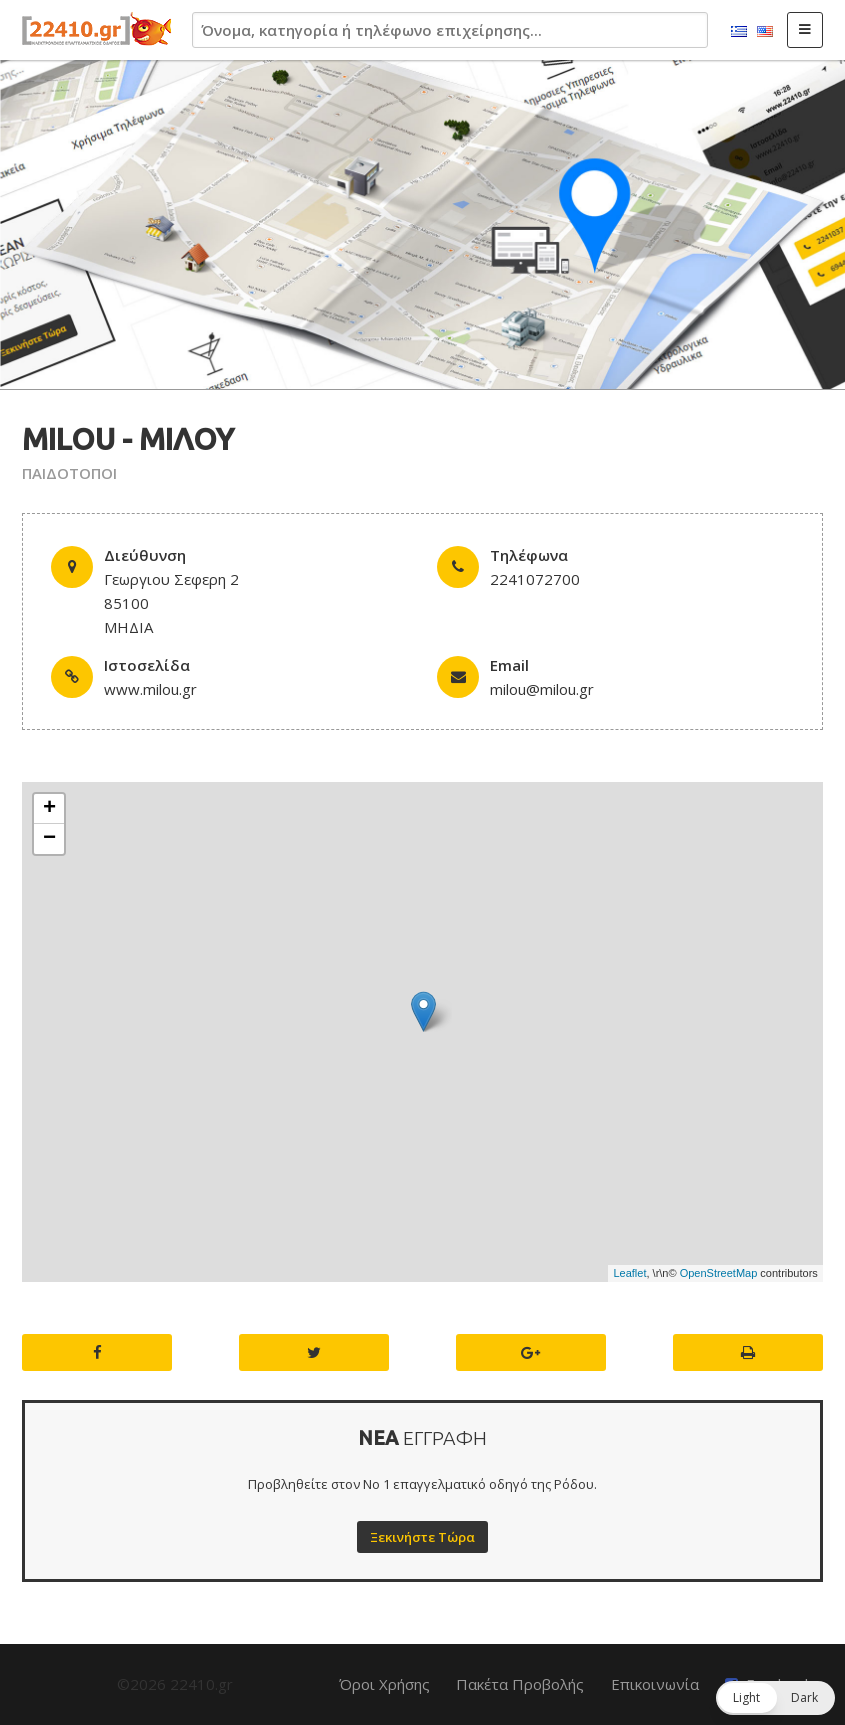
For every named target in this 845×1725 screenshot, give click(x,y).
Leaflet (629, 1273)
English (765, 32)
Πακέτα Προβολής (520, 1684)
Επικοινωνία (655, 1684)
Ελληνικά (739, 32)
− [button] (49, 839)
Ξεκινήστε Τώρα (422, 1537)
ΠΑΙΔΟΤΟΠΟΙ (69, 473)
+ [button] (49, 809)
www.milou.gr (150, 689)
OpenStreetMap (719, 1273)
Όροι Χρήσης (384, 1684)
